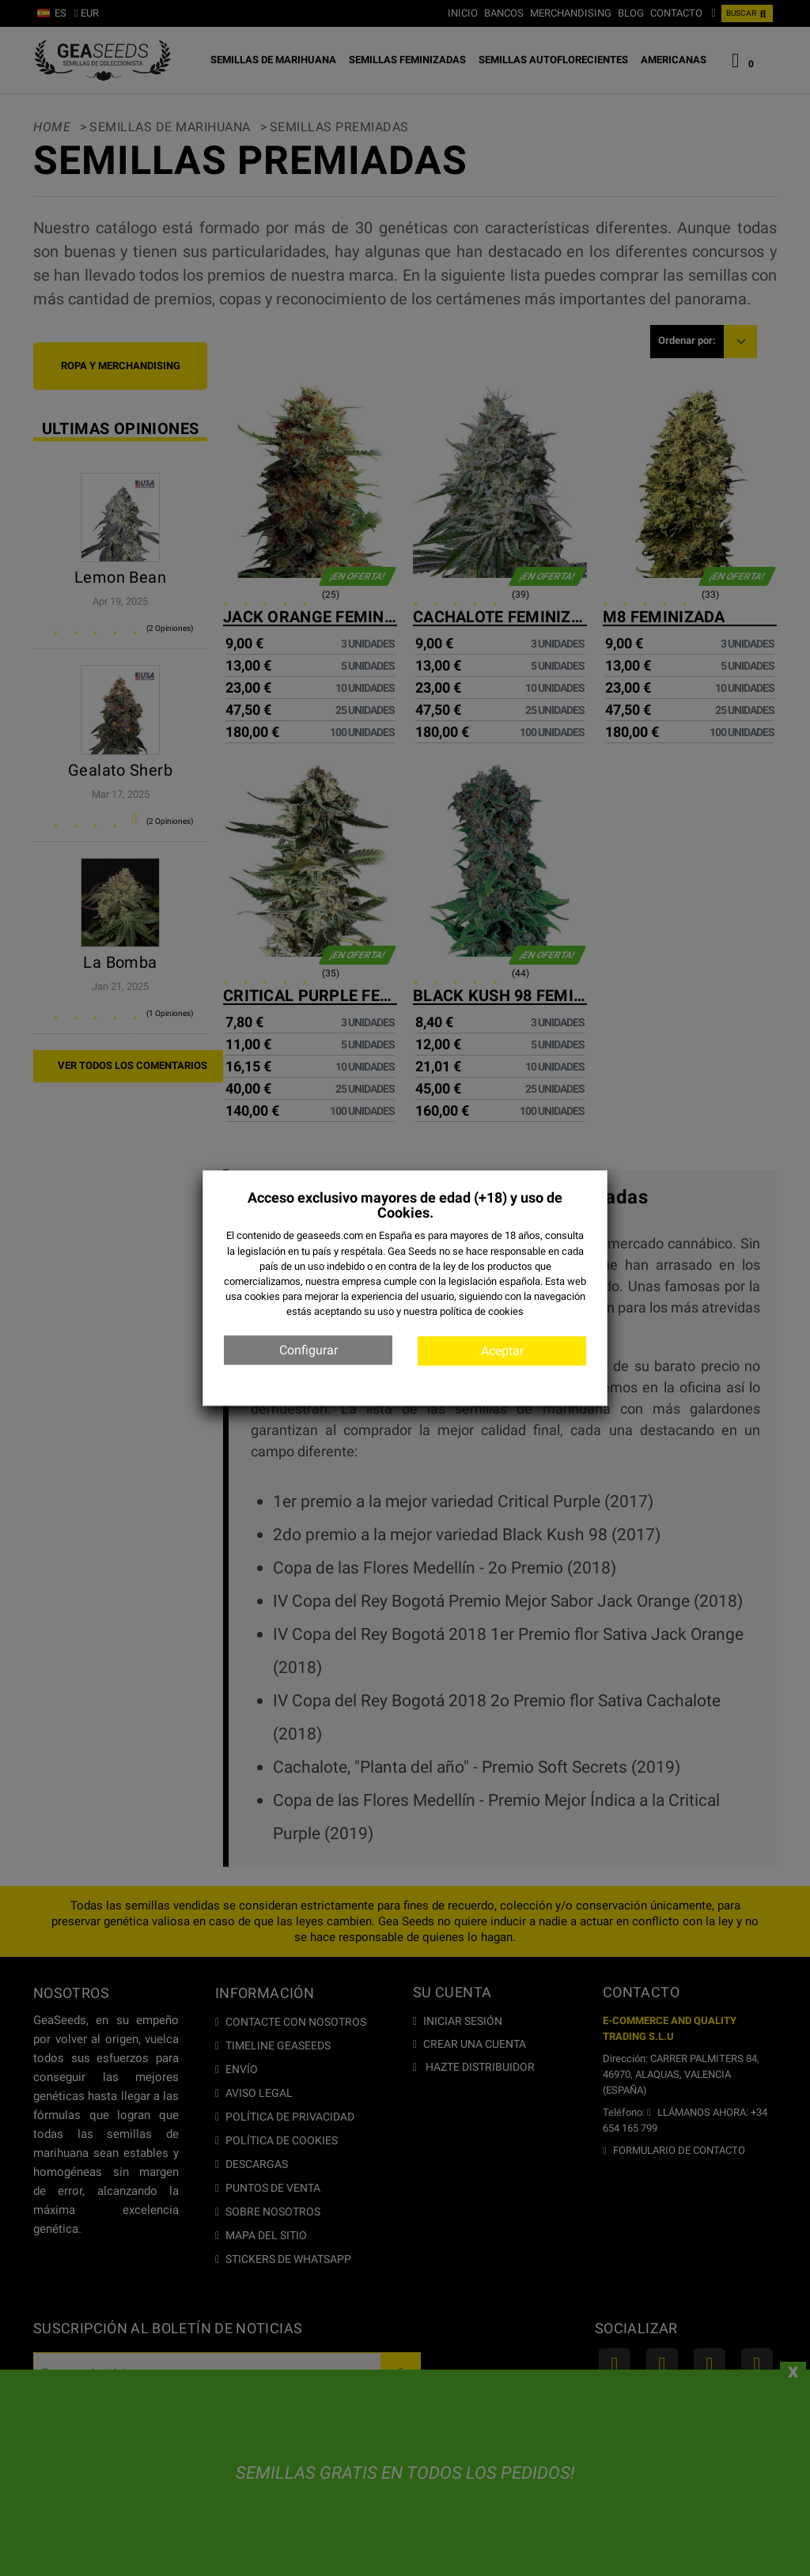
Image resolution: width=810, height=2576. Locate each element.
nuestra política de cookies (463, 1311)
